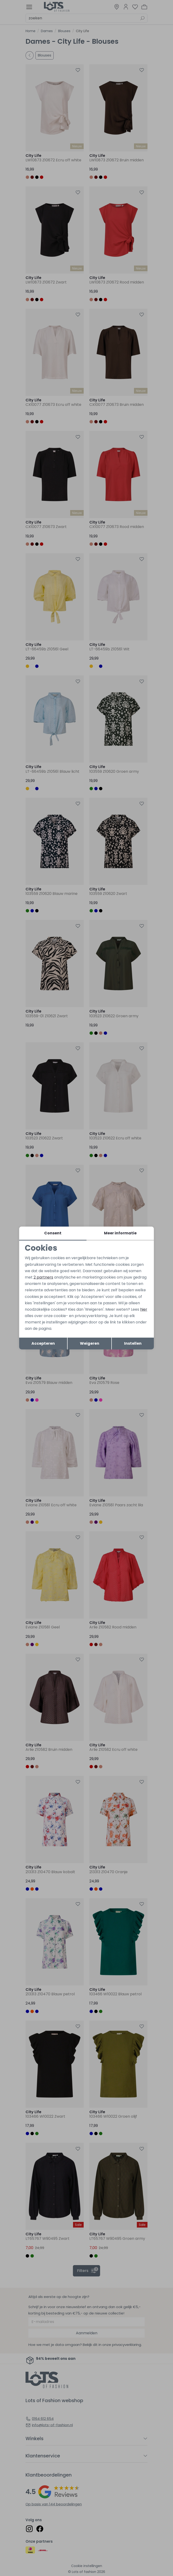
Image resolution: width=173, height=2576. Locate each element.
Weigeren (89, 1343)
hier (143, 1309)
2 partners (43, 1277)
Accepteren (43, 1343)
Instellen (133, 1343)
